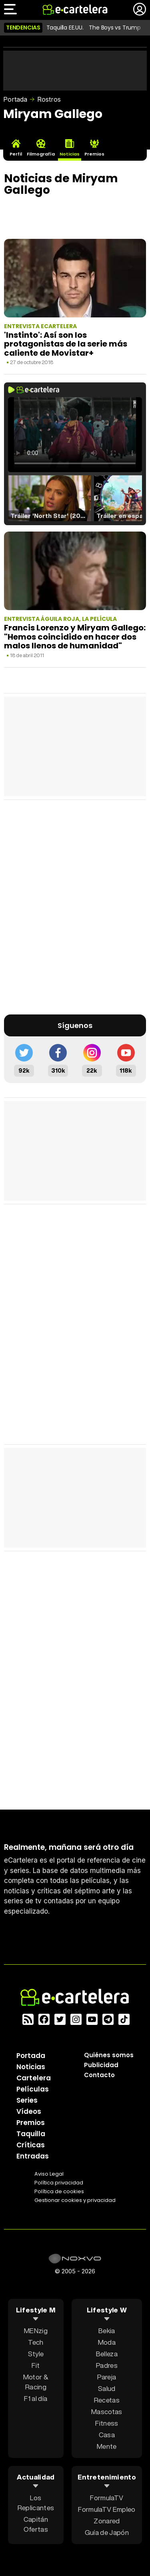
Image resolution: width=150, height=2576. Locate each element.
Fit (36, 2365)
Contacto (99, 2075)
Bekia (106, 2331)
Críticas (30, 2145)
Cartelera (33, 2078)
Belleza (107, 2354)
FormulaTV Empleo (106, 2509)
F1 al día (35, 2398)
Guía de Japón (107, 2532)
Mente (107, 2446)
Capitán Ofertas (36, 2524)
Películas (32, 2089)
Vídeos (28, 2111)
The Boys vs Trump (114, 28)
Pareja (106, 2377)
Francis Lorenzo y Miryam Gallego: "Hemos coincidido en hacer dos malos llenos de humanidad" (75, 636)
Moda (107, 2342)
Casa (107, 2435)
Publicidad (101, 2065)
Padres (107, 2365)
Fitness (106, 2423)
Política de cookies (59, 2191)
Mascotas (106, 2411)
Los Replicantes (36, 2503)
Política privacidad (58, 2182)
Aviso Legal (49, 2174)
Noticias (30, 2067)
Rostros (49, 99)
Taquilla (30, 2134)
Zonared (107, 2521)
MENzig (36, 2331)
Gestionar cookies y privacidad (75, 2200)
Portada (15, 99)
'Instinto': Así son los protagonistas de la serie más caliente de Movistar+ (65, 343)
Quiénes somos (109, 2055)
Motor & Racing (35, 2382)
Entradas (32, 2156)
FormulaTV (106, 2498)
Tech (35, 2342)
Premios (30, 2122)
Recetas (107, 2400)
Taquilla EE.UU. (65, 28)
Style (36, 2354)
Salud (107, 2388)
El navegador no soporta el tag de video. (75, 434)
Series (27, 2100)
